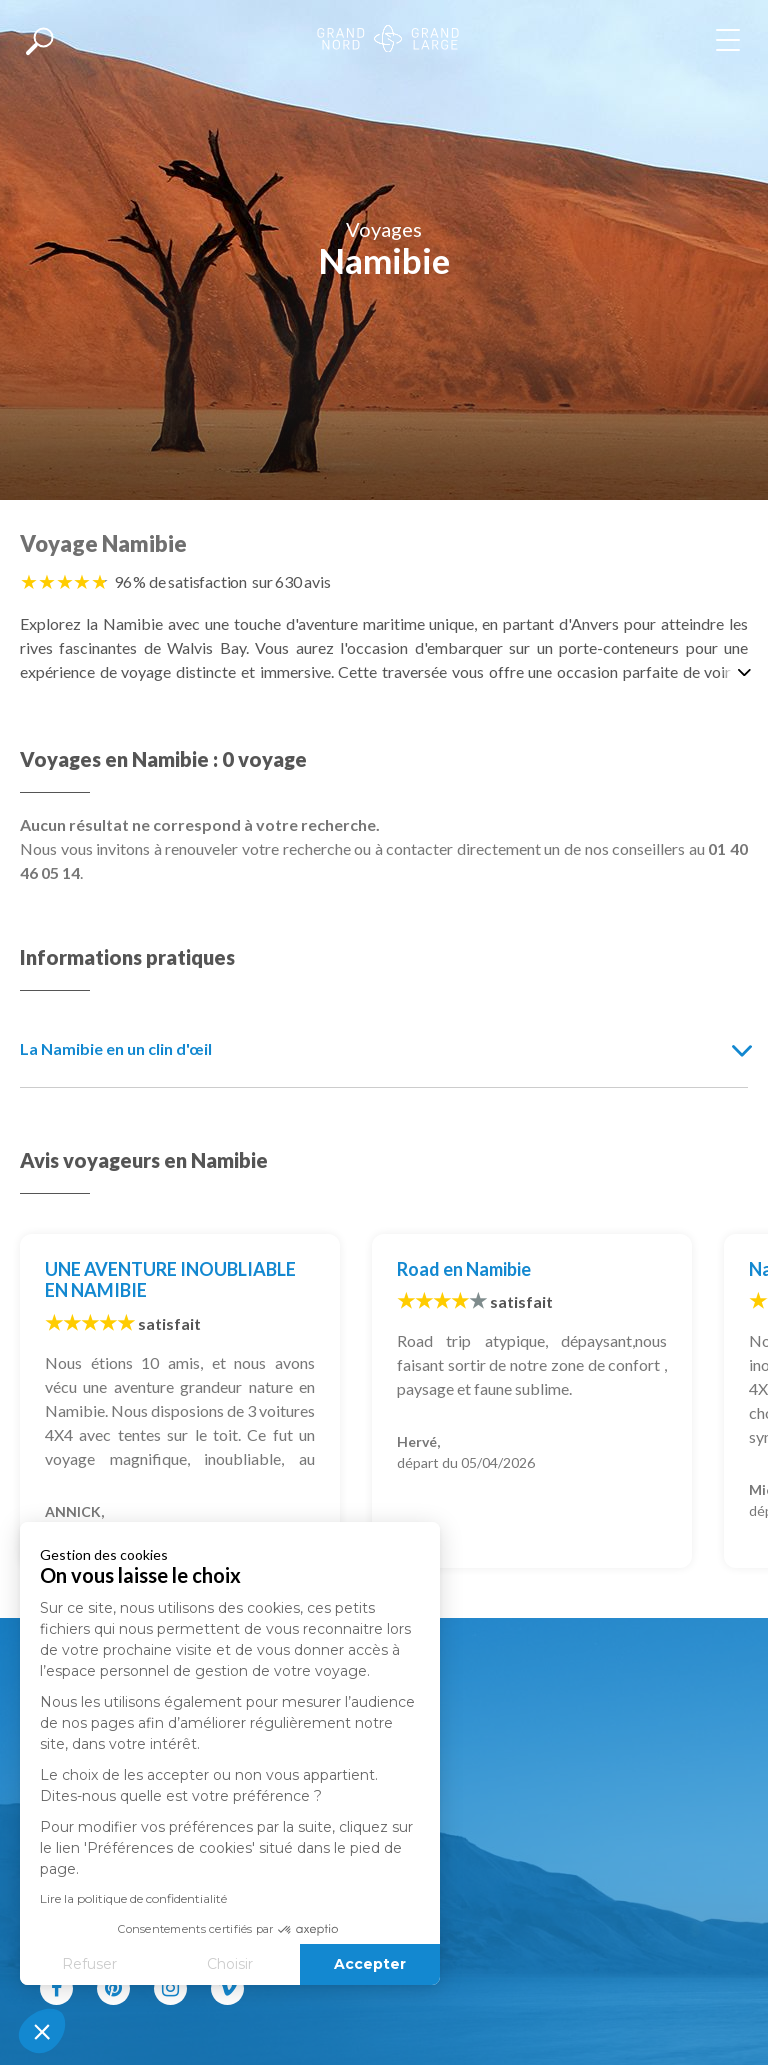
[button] (42, 2031)
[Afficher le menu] (732, 40)
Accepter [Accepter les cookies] (246, 1964)
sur (291, 581)
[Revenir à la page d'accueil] (388, 40)
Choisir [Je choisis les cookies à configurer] (105, 1964)
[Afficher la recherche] (40, 40)
